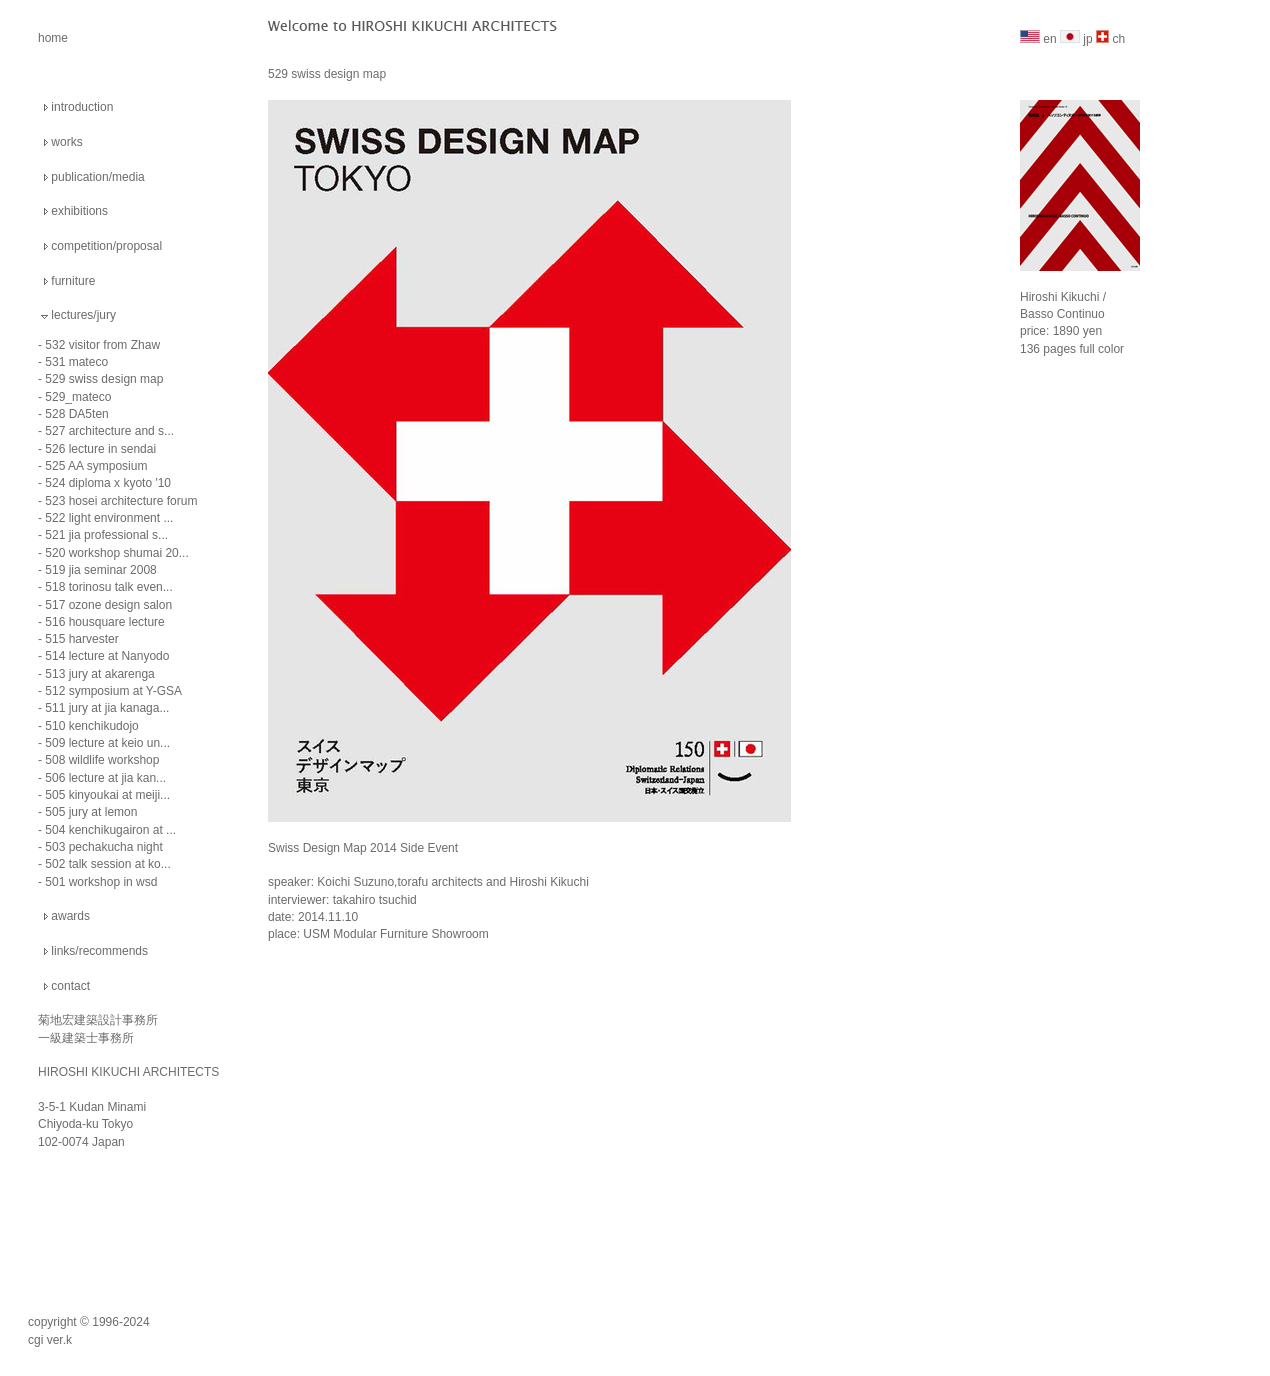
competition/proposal (106, 246)
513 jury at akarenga (99, 674)
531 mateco (76, 362)
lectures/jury (83, 315)
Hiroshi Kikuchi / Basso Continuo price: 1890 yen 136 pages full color (1080, 307)
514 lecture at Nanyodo (107, 656)
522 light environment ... (109, 518)
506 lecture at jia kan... (105, 778)
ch (1110, 39)
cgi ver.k (50, 1340)
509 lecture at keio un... (107, 743)
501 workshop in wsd (101, 882)
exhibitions (79, 211)
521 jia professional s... (106, 535)
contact (70, 986)
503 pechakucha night (103, 847)
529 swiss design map (104, 379)
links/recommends (99, 951)
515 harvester (81, 639)
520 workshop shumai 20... (116, 553)
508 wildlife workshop (102, 760)
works (66, 142)
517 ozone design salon (108, 605)
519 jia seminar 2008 (100, 570)
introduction (82, 107)
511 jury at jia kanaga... (107, 708)
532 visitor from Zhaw (102, 345)
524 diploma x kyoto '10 (108, 483)
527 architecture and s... (109, 431)
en (1038, 39)
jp (1076, 39)
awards (70, 916)
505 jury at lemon (91, 812)
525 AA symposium (96, 466)
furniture (73, 281)
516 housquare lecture (104, 622)
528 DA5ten (76, 414)
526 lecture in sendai (100, 449)
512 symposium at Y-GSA (113, 691)
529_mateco (78, 397)
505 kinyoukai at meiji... (107, 795)
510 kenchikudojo (91, 726)
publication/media (97, 177)
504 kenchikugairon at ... (110, 830)
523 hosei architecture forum (121, 501)
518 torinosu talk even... (108, 587)
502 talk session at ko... (107, 864)
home (53, 38)
